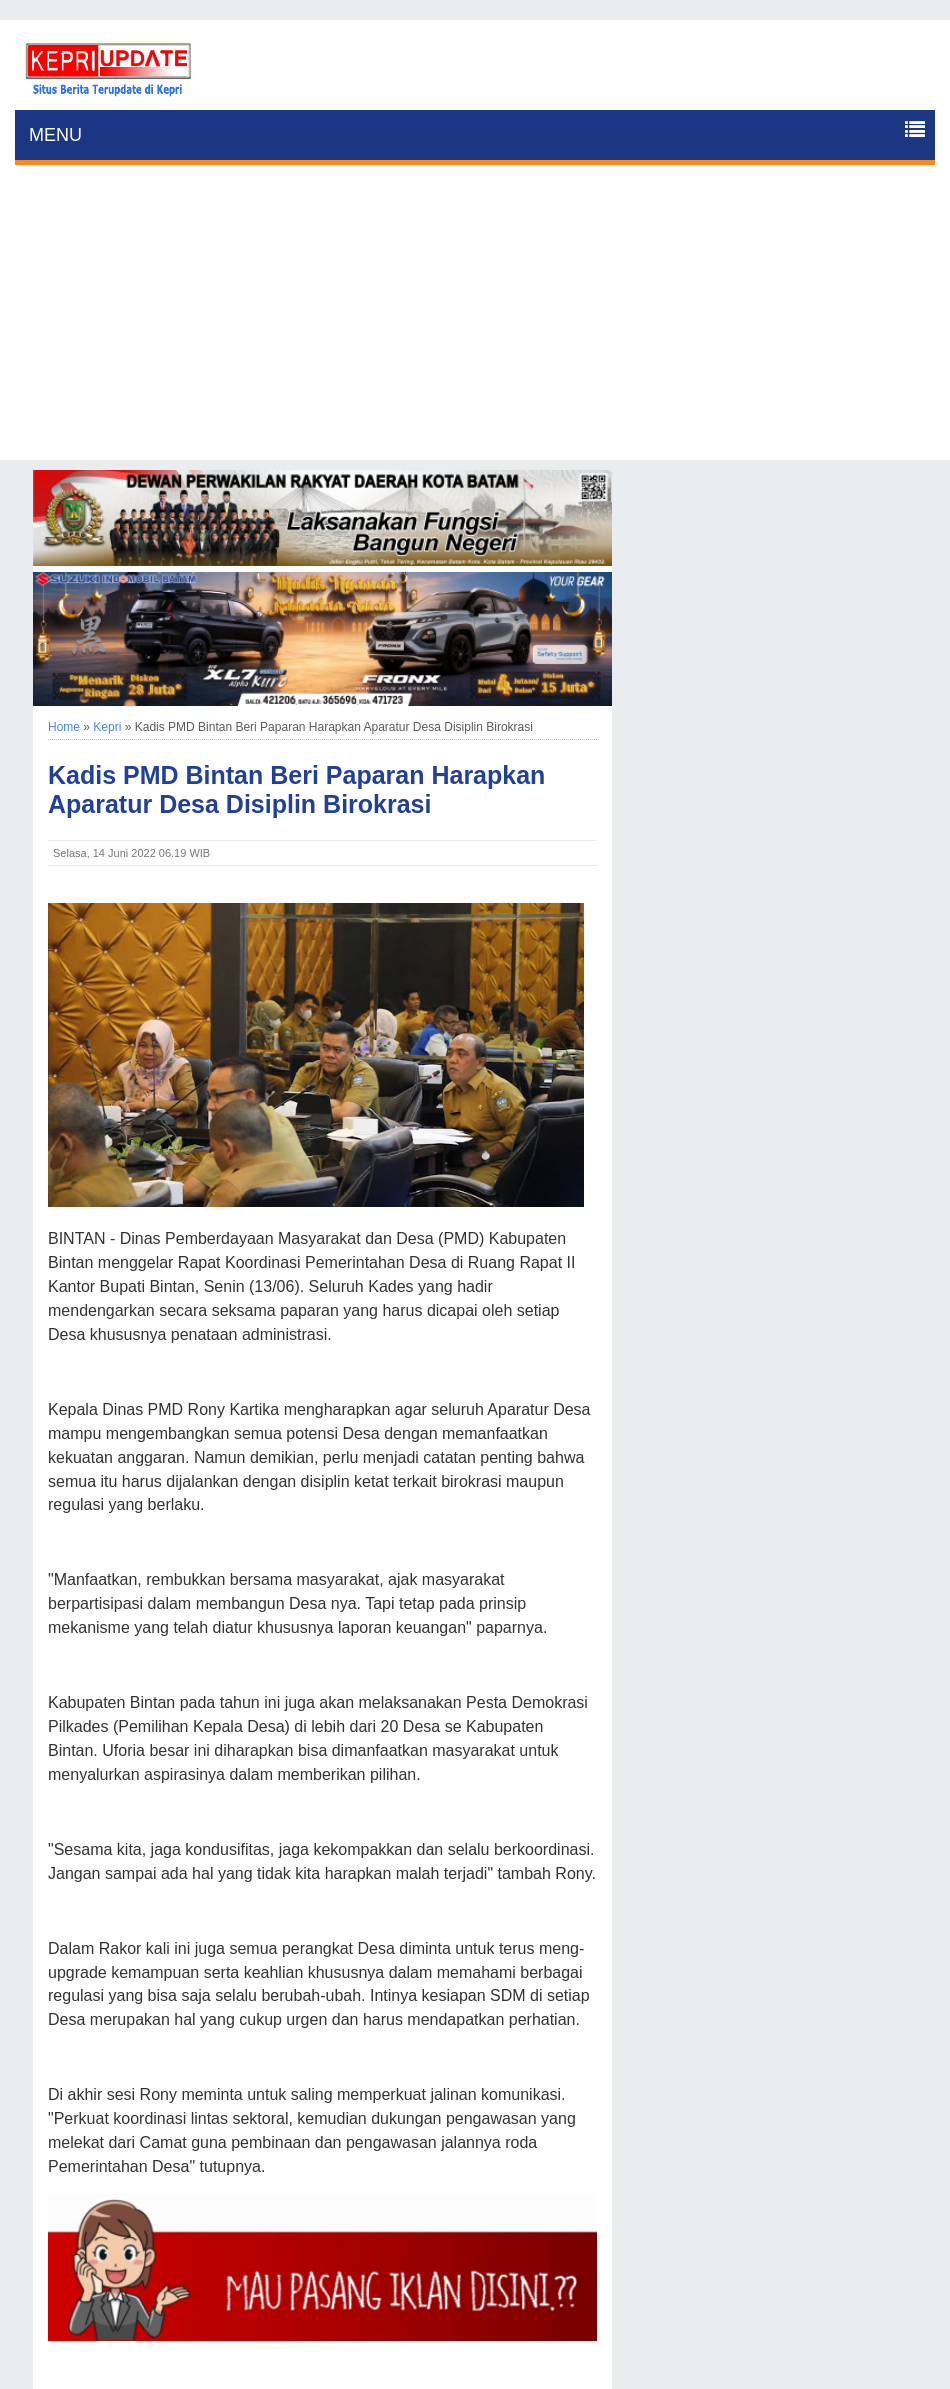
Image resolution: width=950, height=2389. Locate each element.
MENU (55, 135)
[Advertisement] (475, 320)
